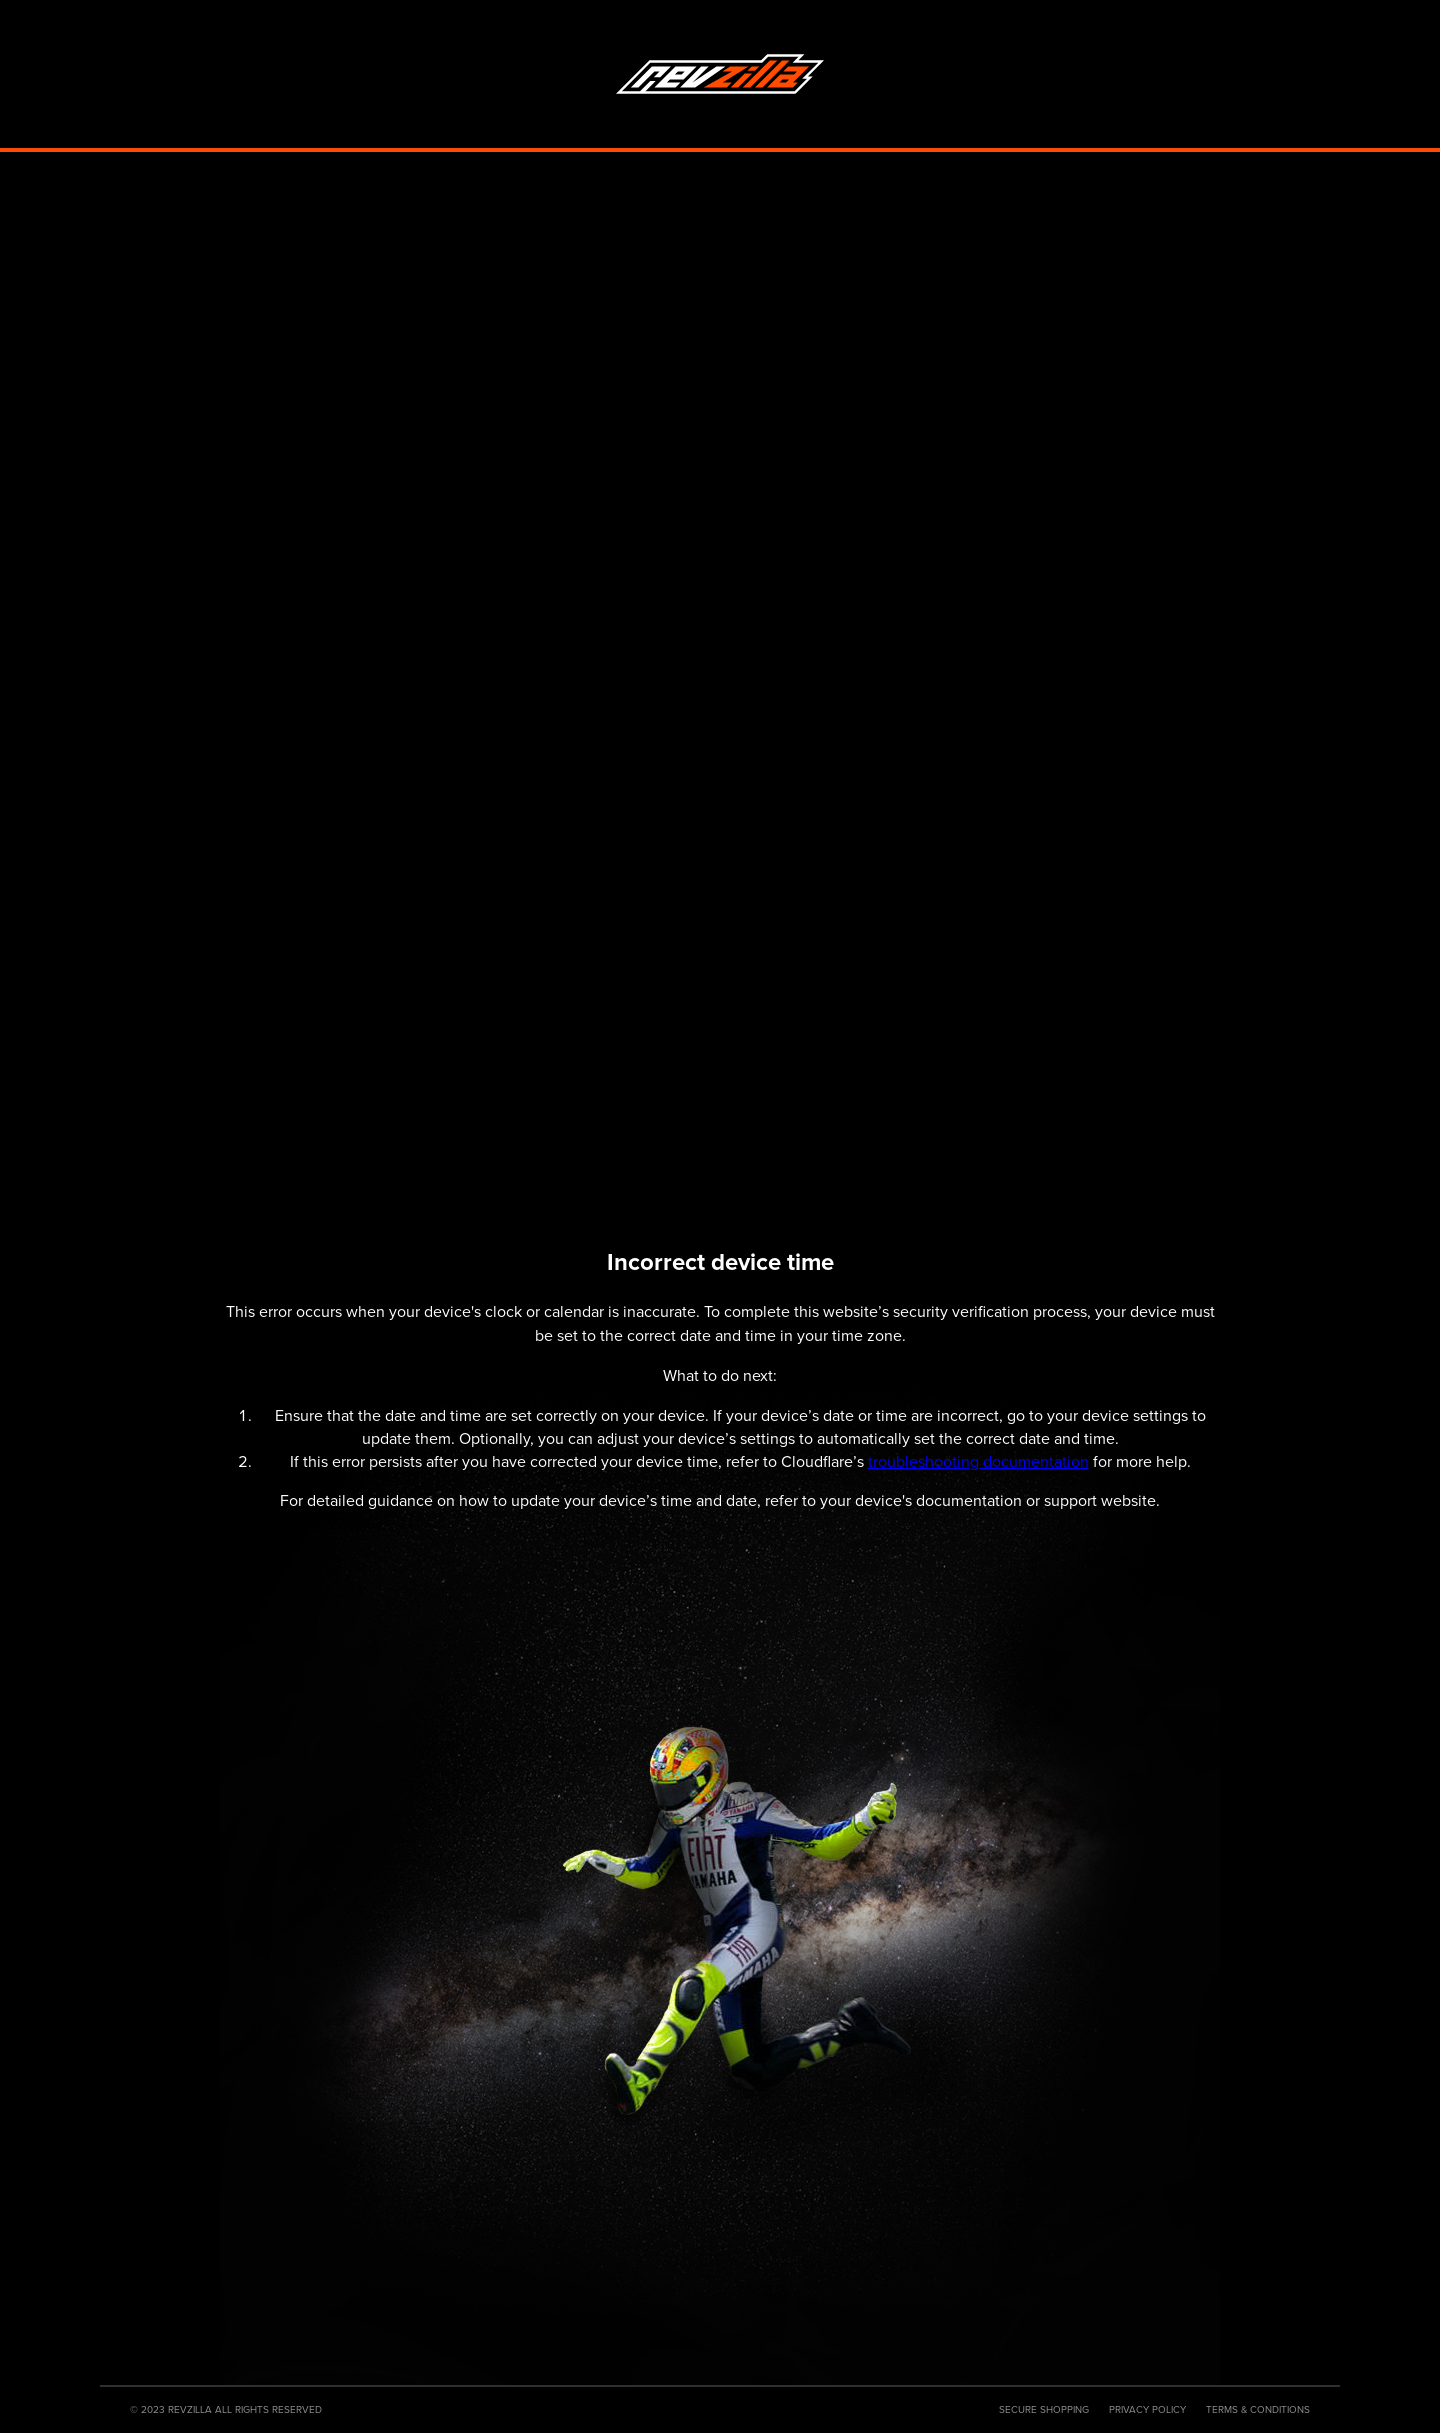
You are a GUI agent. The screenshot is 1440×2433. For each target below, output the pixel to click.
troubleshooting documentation (978, 1461)
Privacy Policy (1147, 2409)
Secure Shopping (1044, 2409)
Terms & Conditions (1258, 2409)
